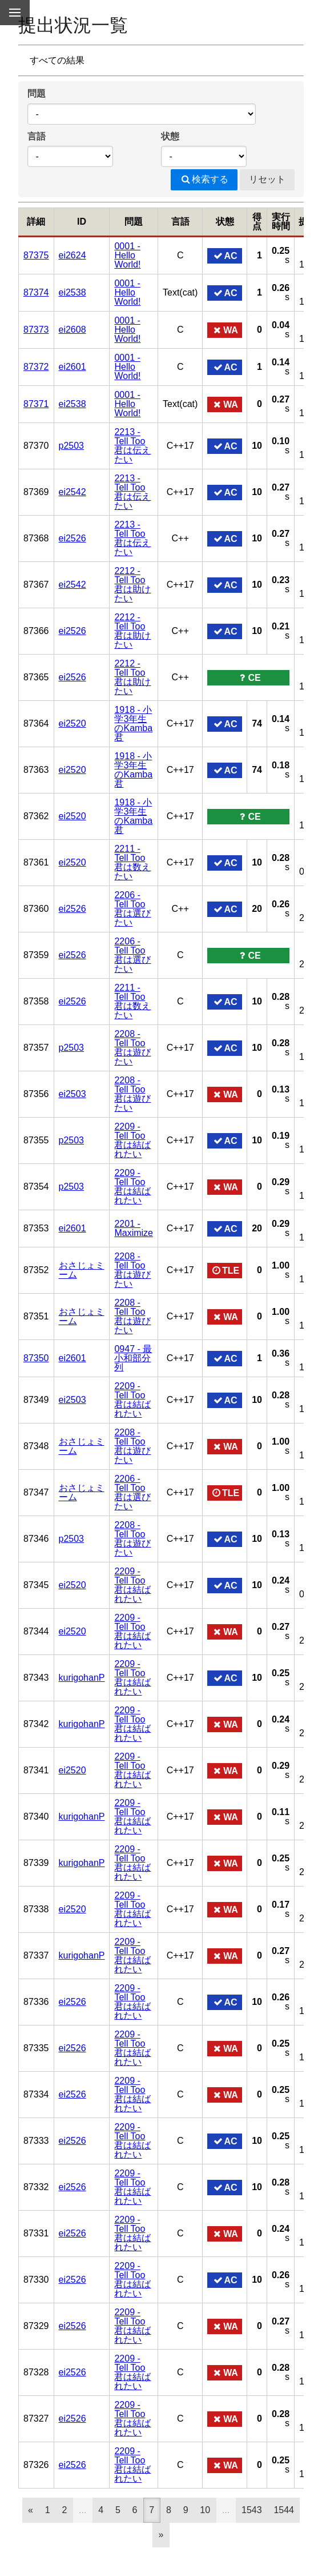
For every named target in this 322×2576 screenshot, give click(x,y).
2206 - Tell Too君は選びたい (132, 908)
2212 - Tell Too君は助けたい (132, 584)
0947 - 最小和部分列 (133, 1358)
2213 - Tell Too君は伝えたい (132, 445)
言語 (36, 136)
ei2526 (72, 538)
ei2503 (72, 1094)
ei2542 (72, 492)
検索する (204, 179)
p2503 (71, 445)
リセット (267, 179)
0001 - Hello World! (127, 255)
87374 (36, 292)
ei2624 (72, 255)
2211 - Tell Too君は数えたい (132, 862)
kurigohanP (82, 1677)
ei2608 (72, 329)
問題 (36, 93)
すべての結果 (57, 60)
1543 (252, 2510)
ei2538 (72, 292)
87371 (36, 404)
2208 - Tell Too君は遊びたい (132, 1047)
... (82, 2510)
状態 (170, 136)
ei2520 (72, 723)
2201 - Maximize (133, 1228)
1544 (283, 2510)
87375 (36, 255)
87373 (36, 329)
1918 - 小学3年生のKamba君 (133, 723)
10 (205, 2510)
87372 (36, 367)
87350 (36, 1358)
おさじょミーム (81, 1270)
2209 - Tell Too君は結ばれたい (132, 1140)
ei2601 (72, 367)
